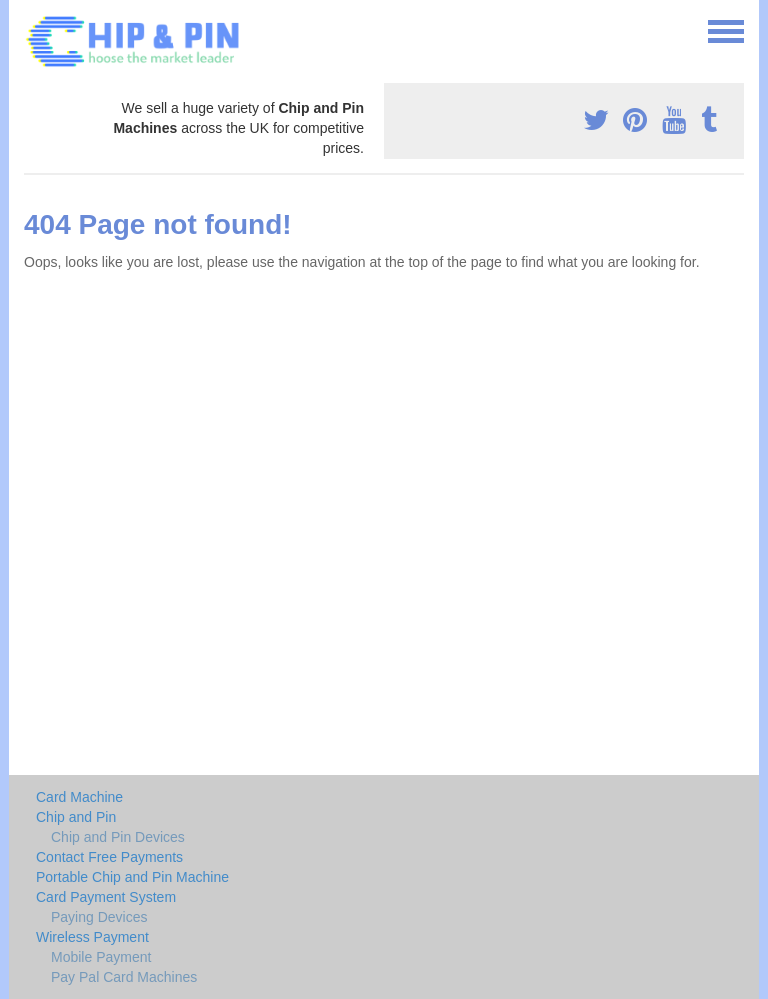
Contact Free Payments (109, 857)
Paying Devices (99, 917)
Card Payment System (106, 897)
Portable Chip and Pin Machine (132, 877)
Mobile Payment (101, 957)
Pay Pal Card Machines (124, 977)
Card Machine (79, 797)
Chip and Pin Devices (118, 837)
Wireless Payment (92, 937)
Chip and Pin (76, 817)
